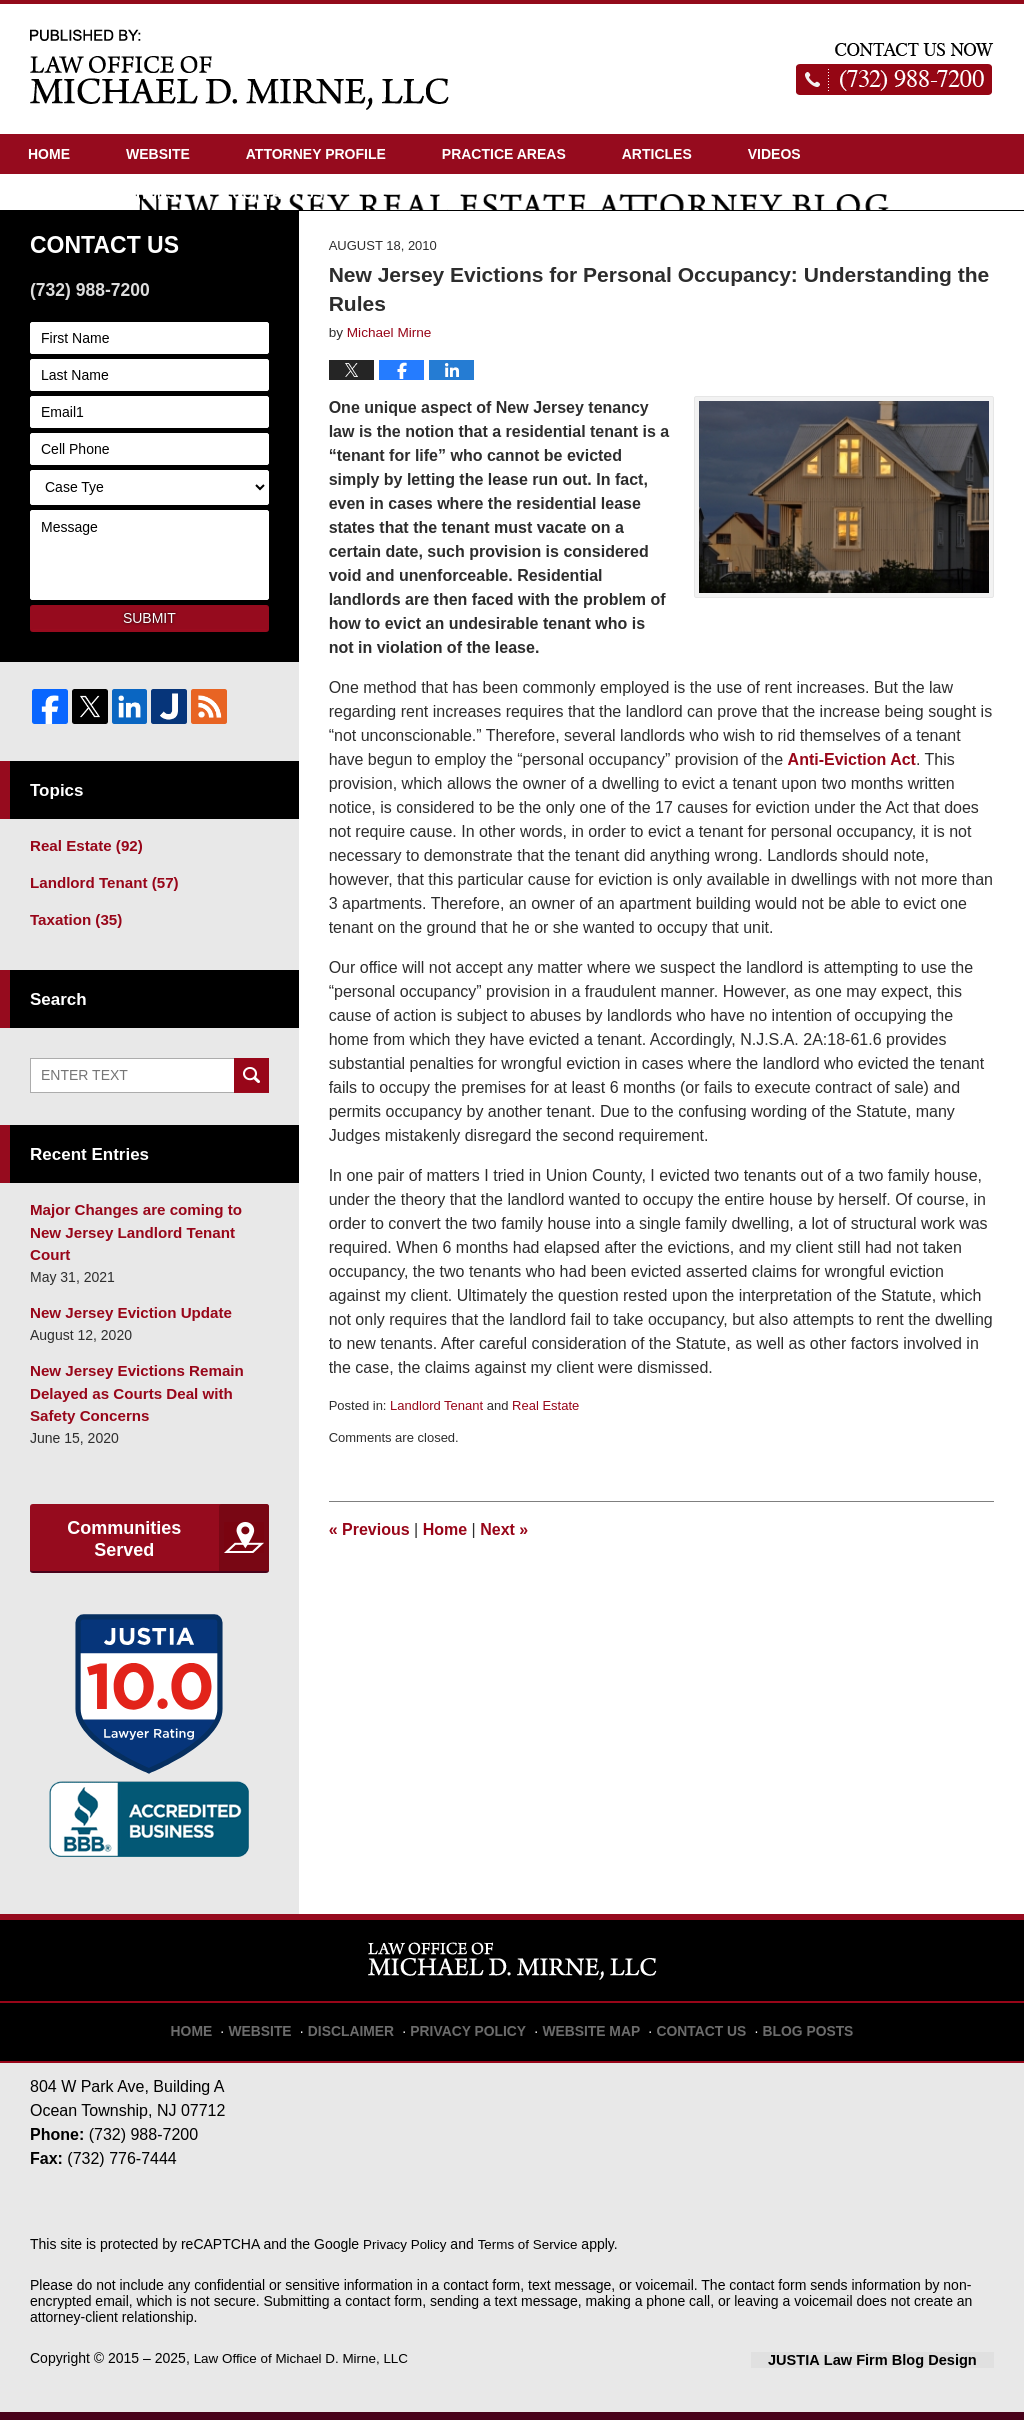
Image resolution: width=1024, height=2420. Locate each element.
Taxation (72, 964)
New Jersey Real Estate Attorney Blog (240, 68)
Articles (657, 154)
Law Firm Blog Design (898, 2369)
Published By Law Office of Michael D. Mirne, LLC (895, 69)
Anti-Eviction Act (852, 808)
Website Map (589, 2031)
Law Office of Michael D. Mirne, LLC (306, 2367)
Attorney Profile (316, 154)
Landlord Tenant (436, 1454)
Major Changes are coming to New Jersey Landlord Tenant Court (144, 1263)
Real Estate (545, 1454)
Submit (149, 667)
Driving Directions (102, 194)
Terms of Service (533, 2253)
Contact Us (278, 194)
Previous (369, 1578)
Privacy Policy (478, 2031)
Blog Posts (789, 2031)
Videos (774, 154)
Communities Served (124, 1550)
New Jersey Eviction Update (123, 1330)
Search (251, 1119)
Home (49, 154)
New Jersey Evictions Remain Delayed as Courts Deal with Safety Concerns (146, 1407)
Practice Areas (504, 154)
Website (158, 154)
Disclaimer (371, 2031)
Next (504, 1578)
